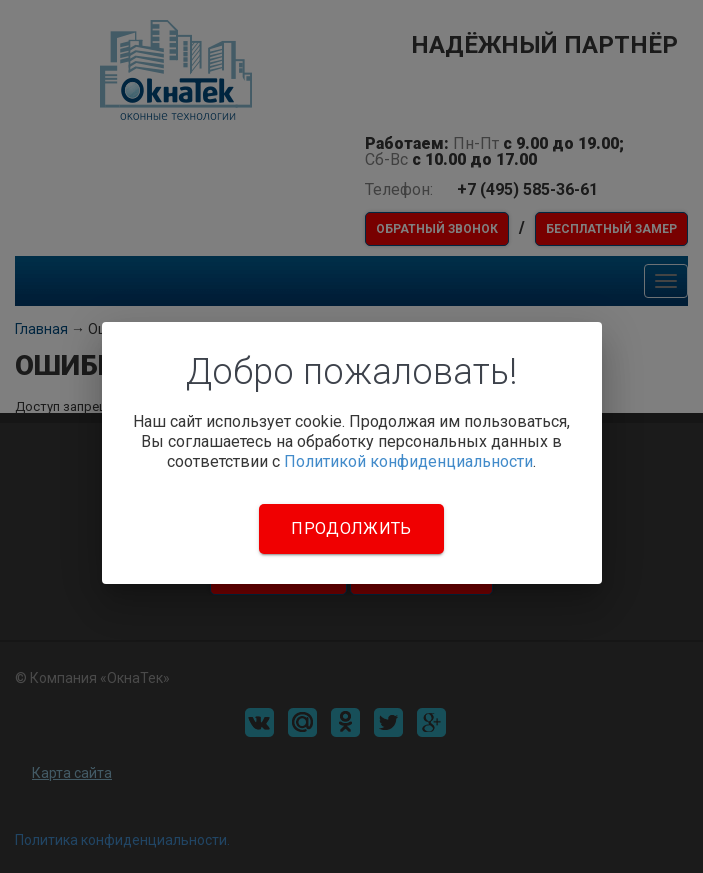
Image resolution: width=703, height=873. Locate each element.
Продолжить (351, 528)
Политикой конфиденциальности (408, 461)
